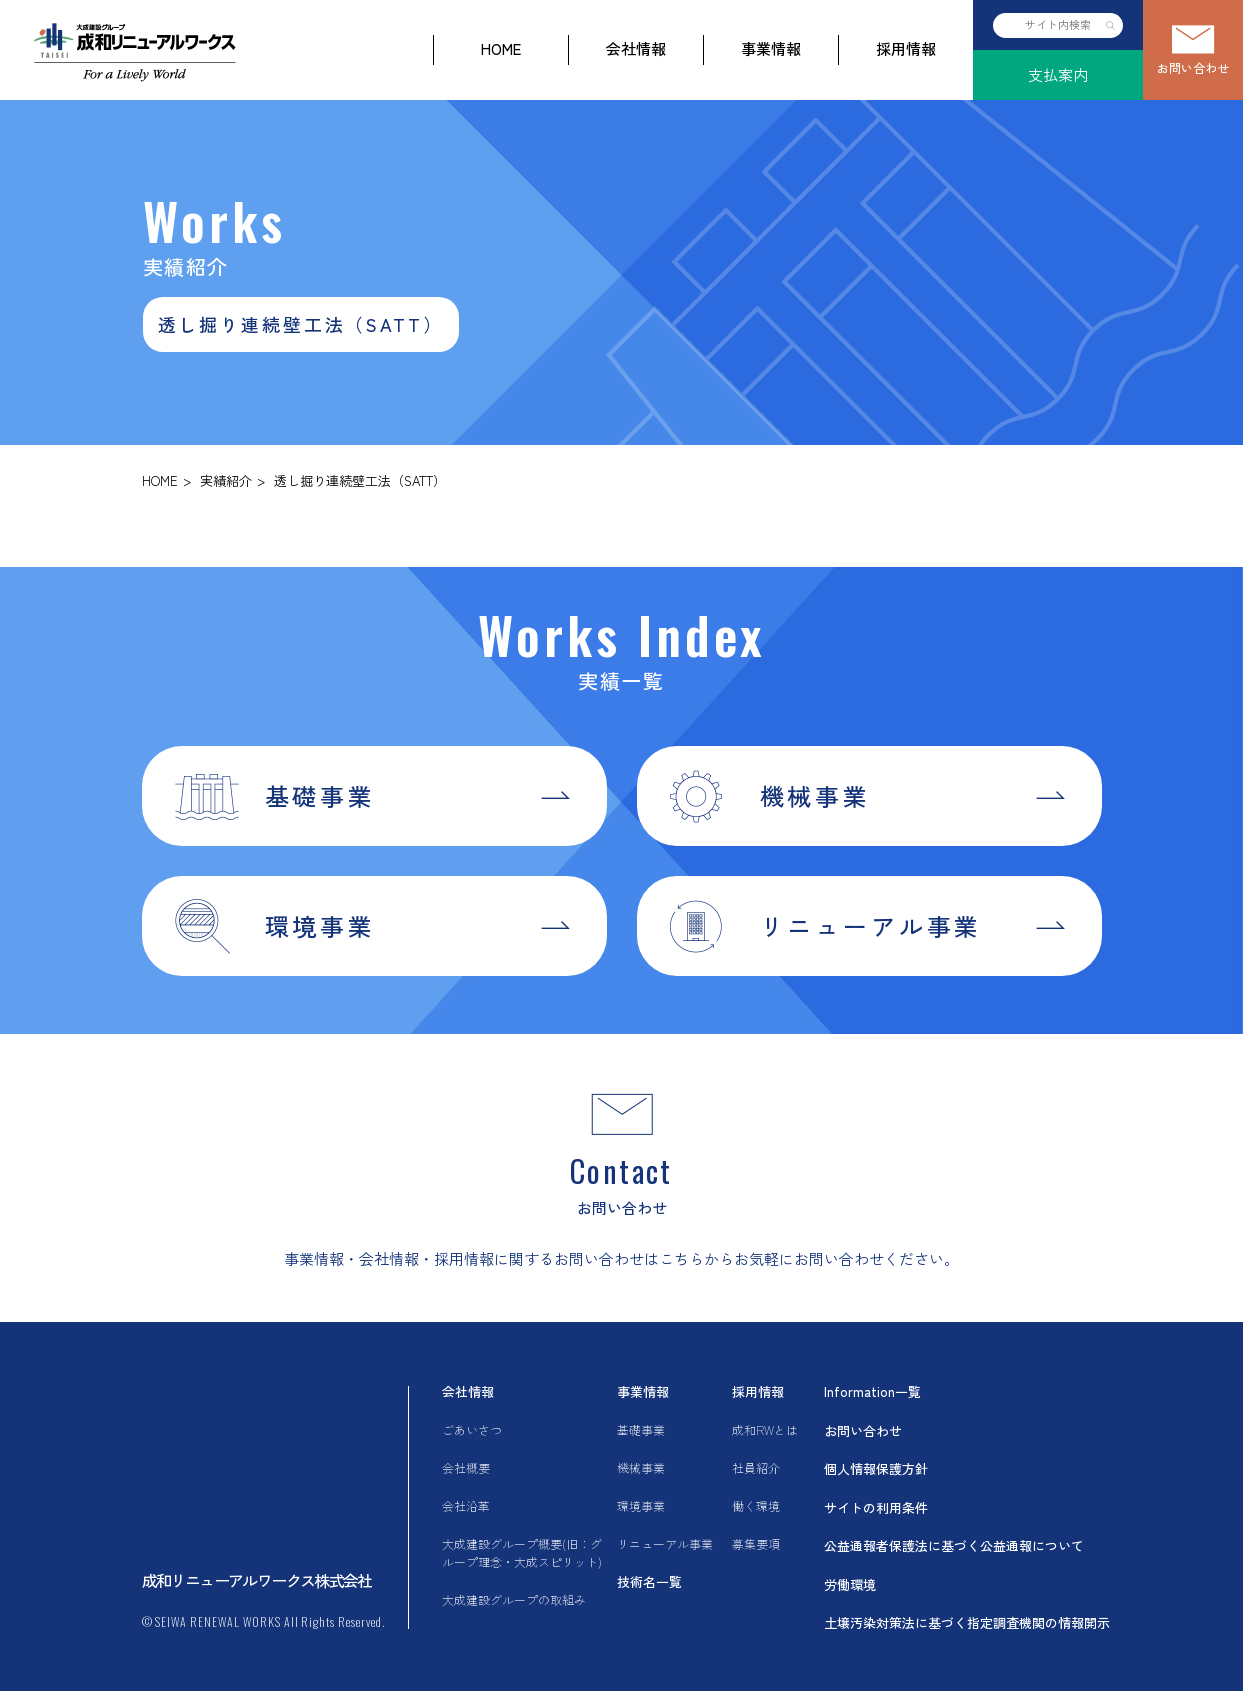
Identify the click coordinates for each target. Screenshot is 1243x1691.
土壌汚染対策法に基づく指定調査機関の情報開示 (967, 1622)
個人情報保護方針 (876, 1468)
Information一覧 (872, 1391)
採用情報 (906, 48)
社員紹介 (756, 1467)
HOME (501, 48)
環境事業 (641, 1505)
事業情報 (771, 48)
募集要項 (756, 1543)
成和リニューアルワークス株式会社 (257, 1580)
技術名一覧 (649, 1581)
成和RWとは (765, 1429)
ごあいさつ (472, 1429)
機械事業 (641, 1467)
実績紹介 (226, 480)
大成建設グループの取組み (514, 1599)
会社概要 (466, 1467)
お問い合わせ (1193, 67)
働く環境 (756, 1505)
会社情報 (636, 48)
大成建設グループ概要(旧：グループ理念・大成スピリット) (522, 1552)
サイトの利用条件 (876, 1507)
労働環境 (850, 1584)
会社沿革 (466, 1505)
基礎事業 (641, 1429)
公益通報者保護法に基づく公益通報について (954, 1545)
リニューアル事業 (665, 1543)
